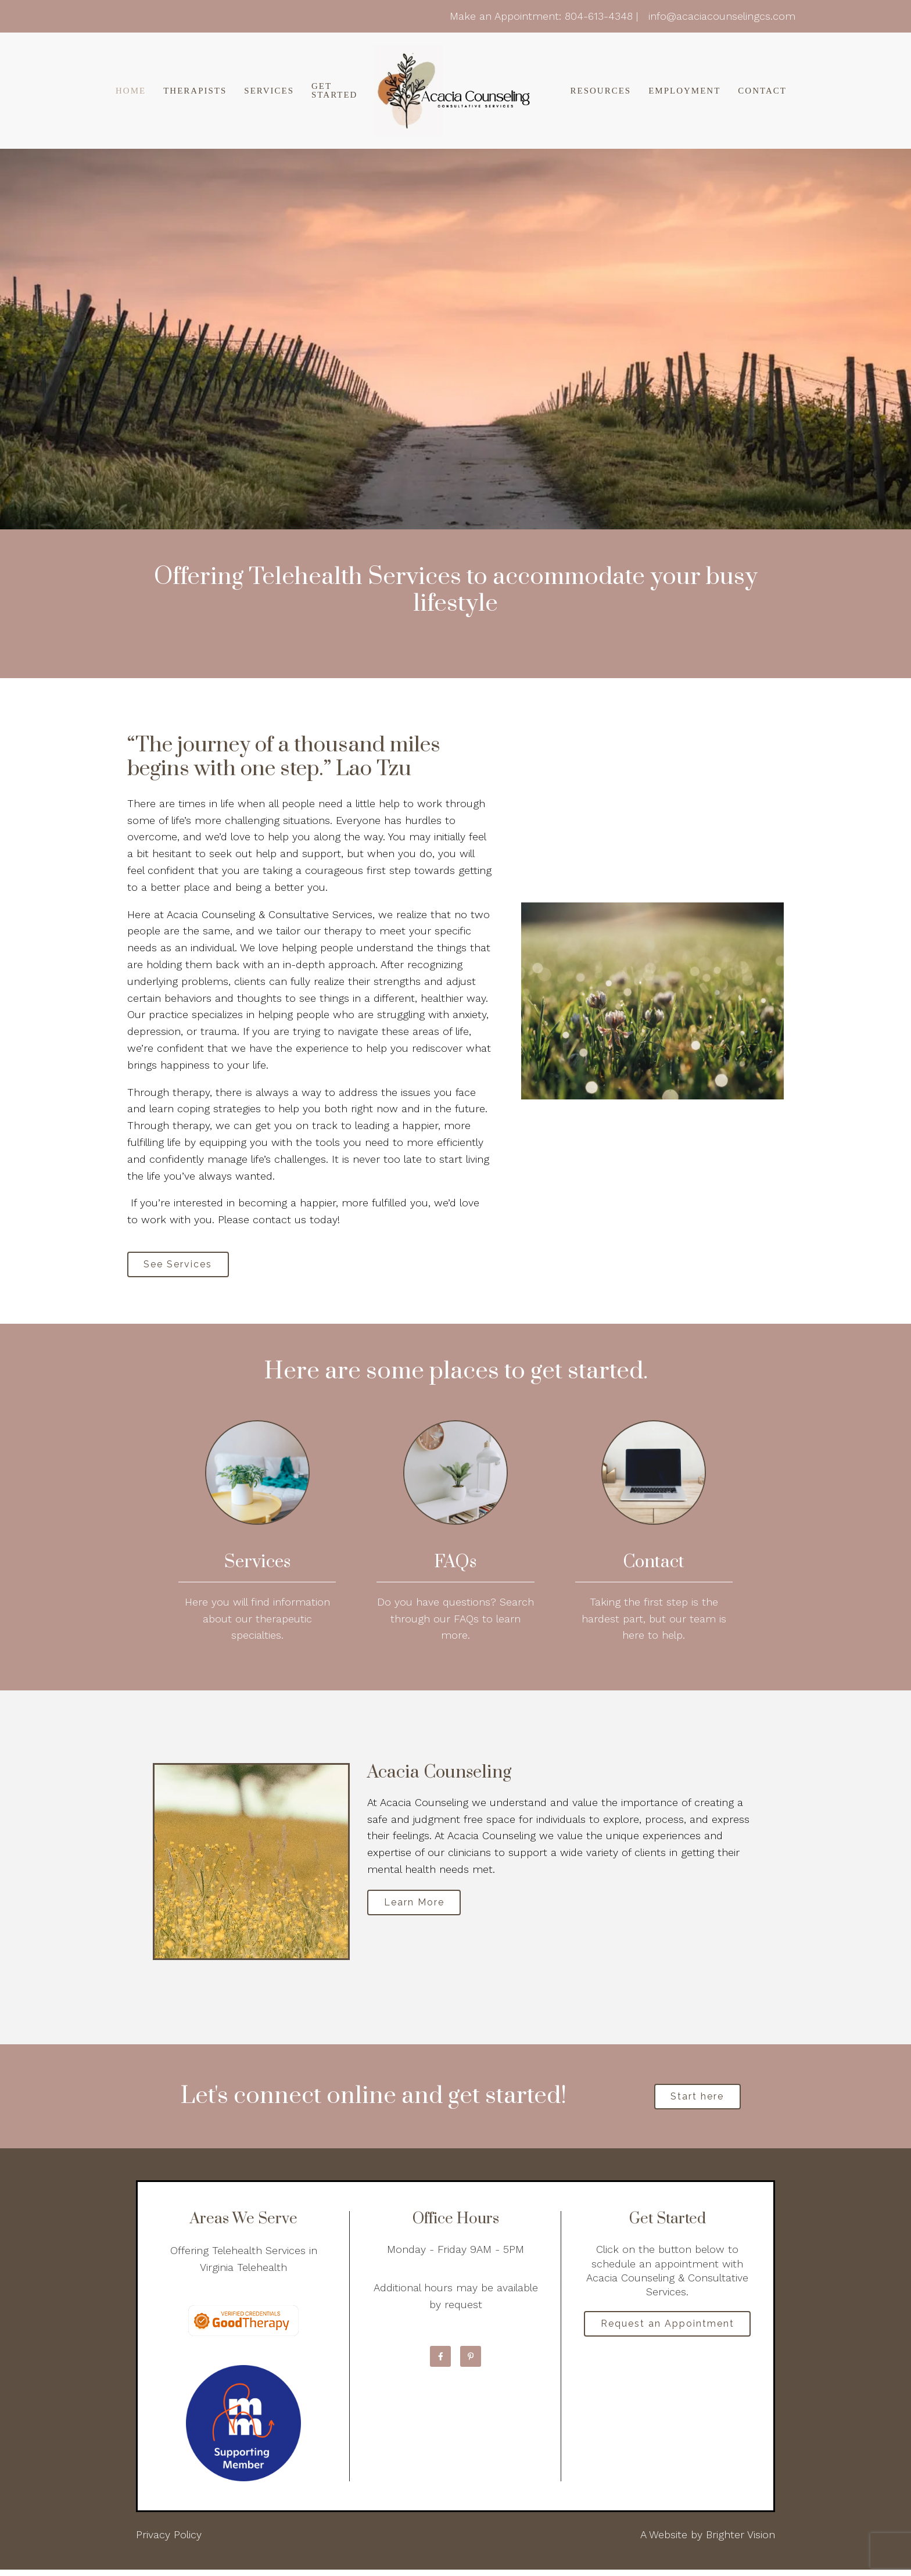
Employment (684, 91)
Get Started (334, 90)
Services (269, 91)
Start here (697, 2101)
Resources (600, 91)
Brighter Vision (740, 2541)
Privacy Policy (169, 2541)
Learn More (419, 1906)
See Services (183, 1265)
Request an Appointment (667, 2332)
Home (131, 91)
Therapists (195, 91)
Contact (762, 91)
